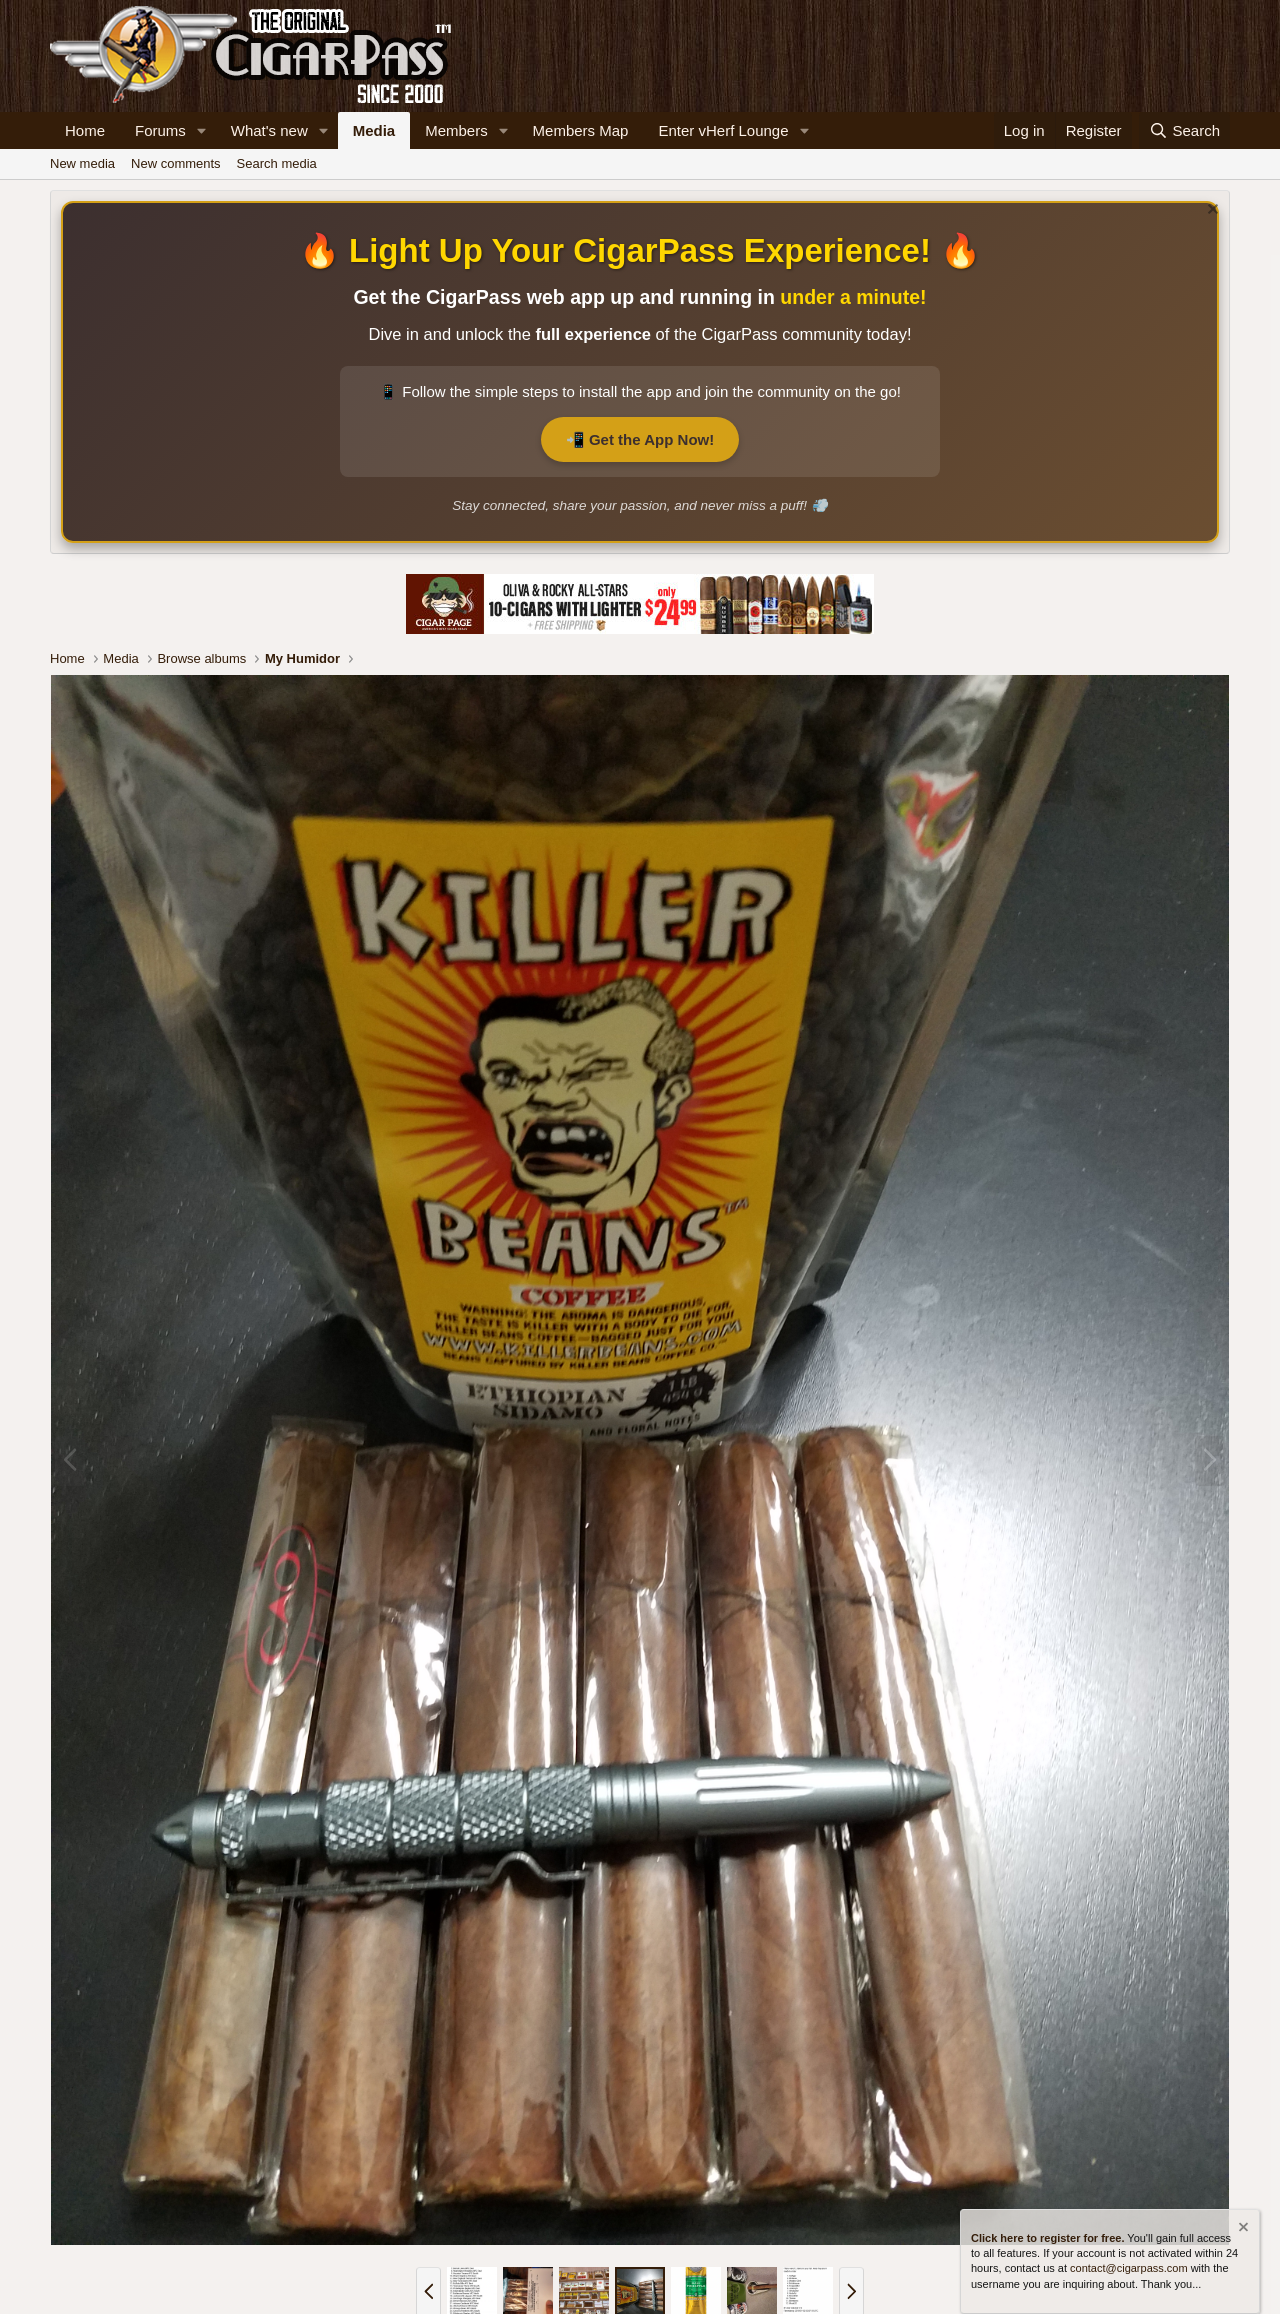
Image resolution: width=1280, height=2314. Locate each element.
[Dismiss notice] (1210, 211)
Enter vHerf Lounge (723, 130)
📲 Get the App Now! (640, 439)
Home (85, 130)
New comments (176, 163)
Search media (277, 163)
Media (374, 130)
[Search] (1184, 130)
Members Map (581, 130)
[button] (202, 130)
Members (456, 130)
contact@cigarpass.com (1129, 2268)
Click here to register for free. (1047, 2237)
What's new (269, 130)
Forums (160, 130)
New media (82, 163)
